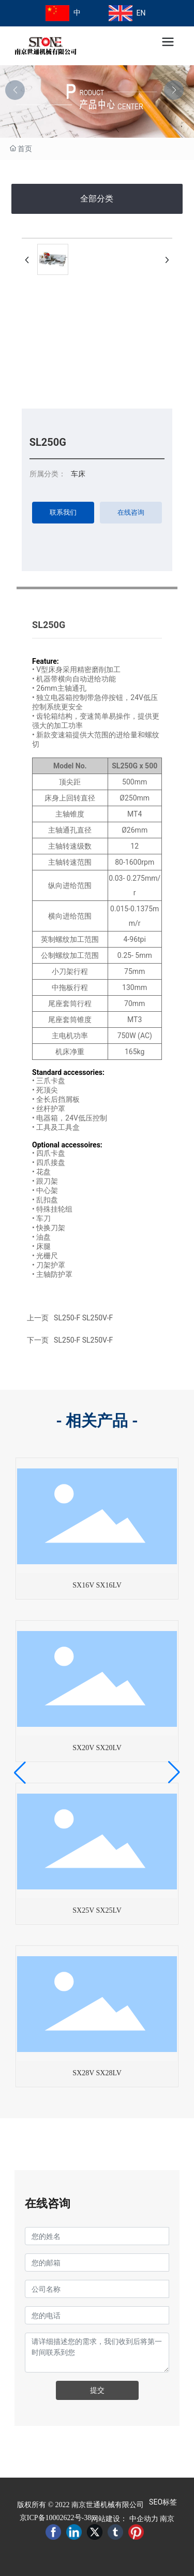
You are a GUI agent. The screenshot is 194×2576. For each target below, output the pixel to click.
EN (141, 13)
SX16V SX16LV (97, 1585)
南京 (167, 2518)
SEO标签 (163, 2502)
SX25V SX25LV (97, 1910)
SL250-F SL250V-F (83, 1340)
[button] (174, 90)
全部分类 (96, 198)
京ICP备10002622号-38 (55, 2518)
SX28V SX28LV (97, 2073)
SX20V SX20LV (97, 1748)
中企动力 (143, 2518)
